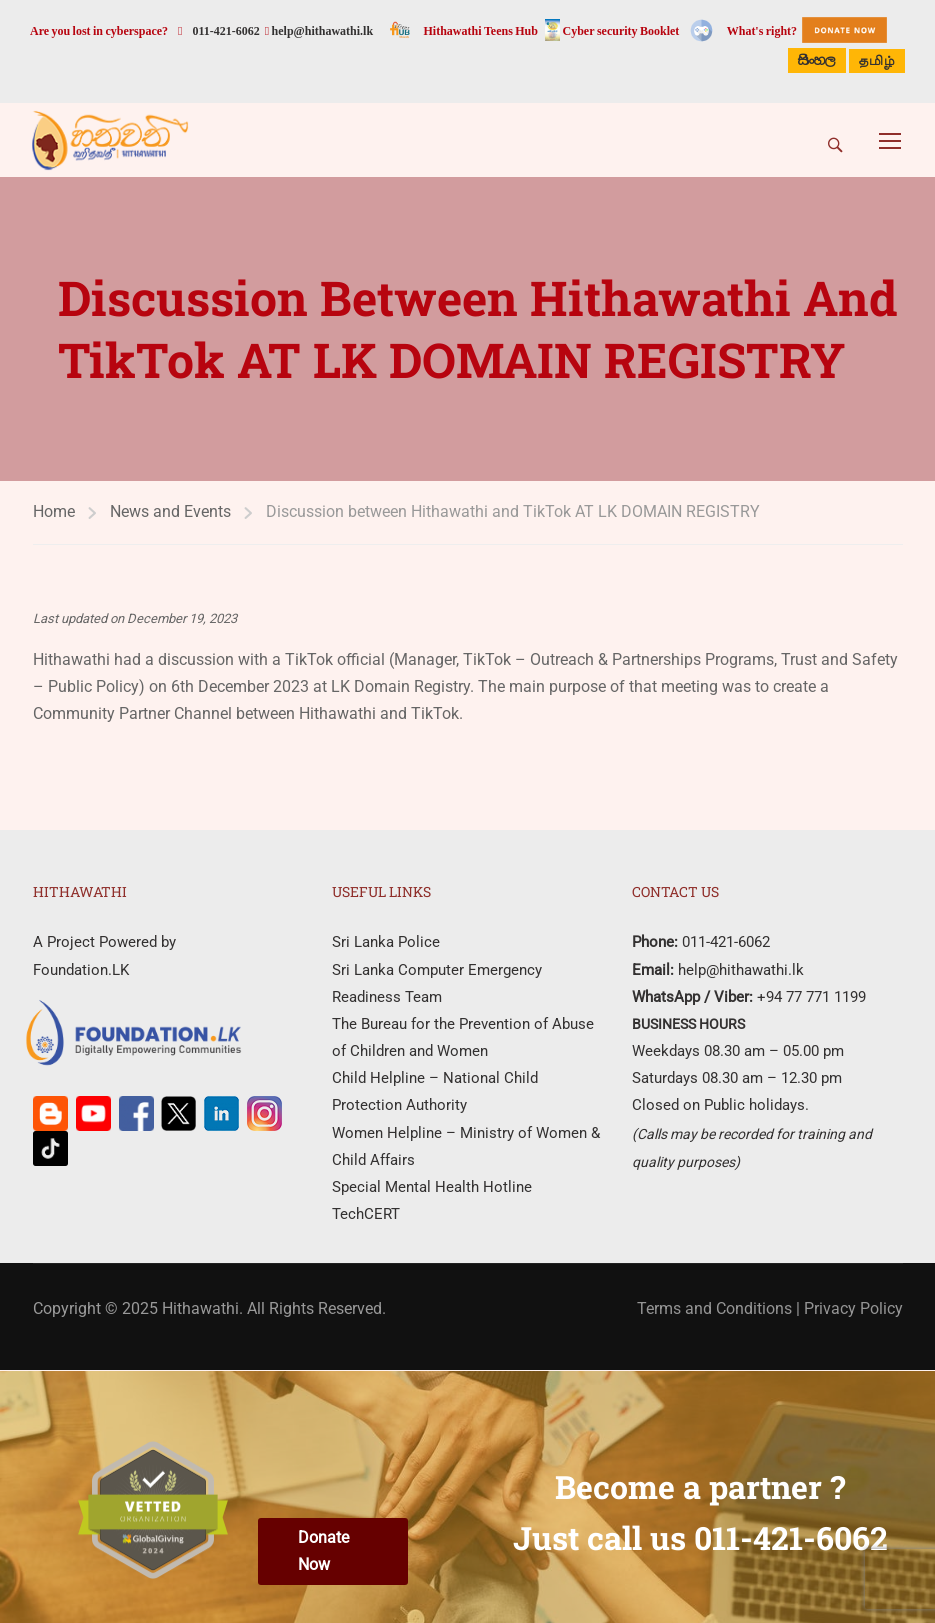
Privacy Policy (853, 1308)
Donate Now (323, 1551)
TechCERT (366, 1214)
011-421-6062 (225, 31)
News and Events (170, 511)
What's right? (762, 31)
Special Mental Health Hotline (432, 1187)
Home (54, 511)
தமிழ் (877, 62)
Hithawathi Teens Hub (481, 31)
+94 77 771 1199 (809, 997)
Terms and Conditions (714, 1308)
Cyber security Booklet (621, 31)
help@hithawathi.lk (321, 31)
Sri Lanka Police (386, 942)
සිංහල (817, 60)
